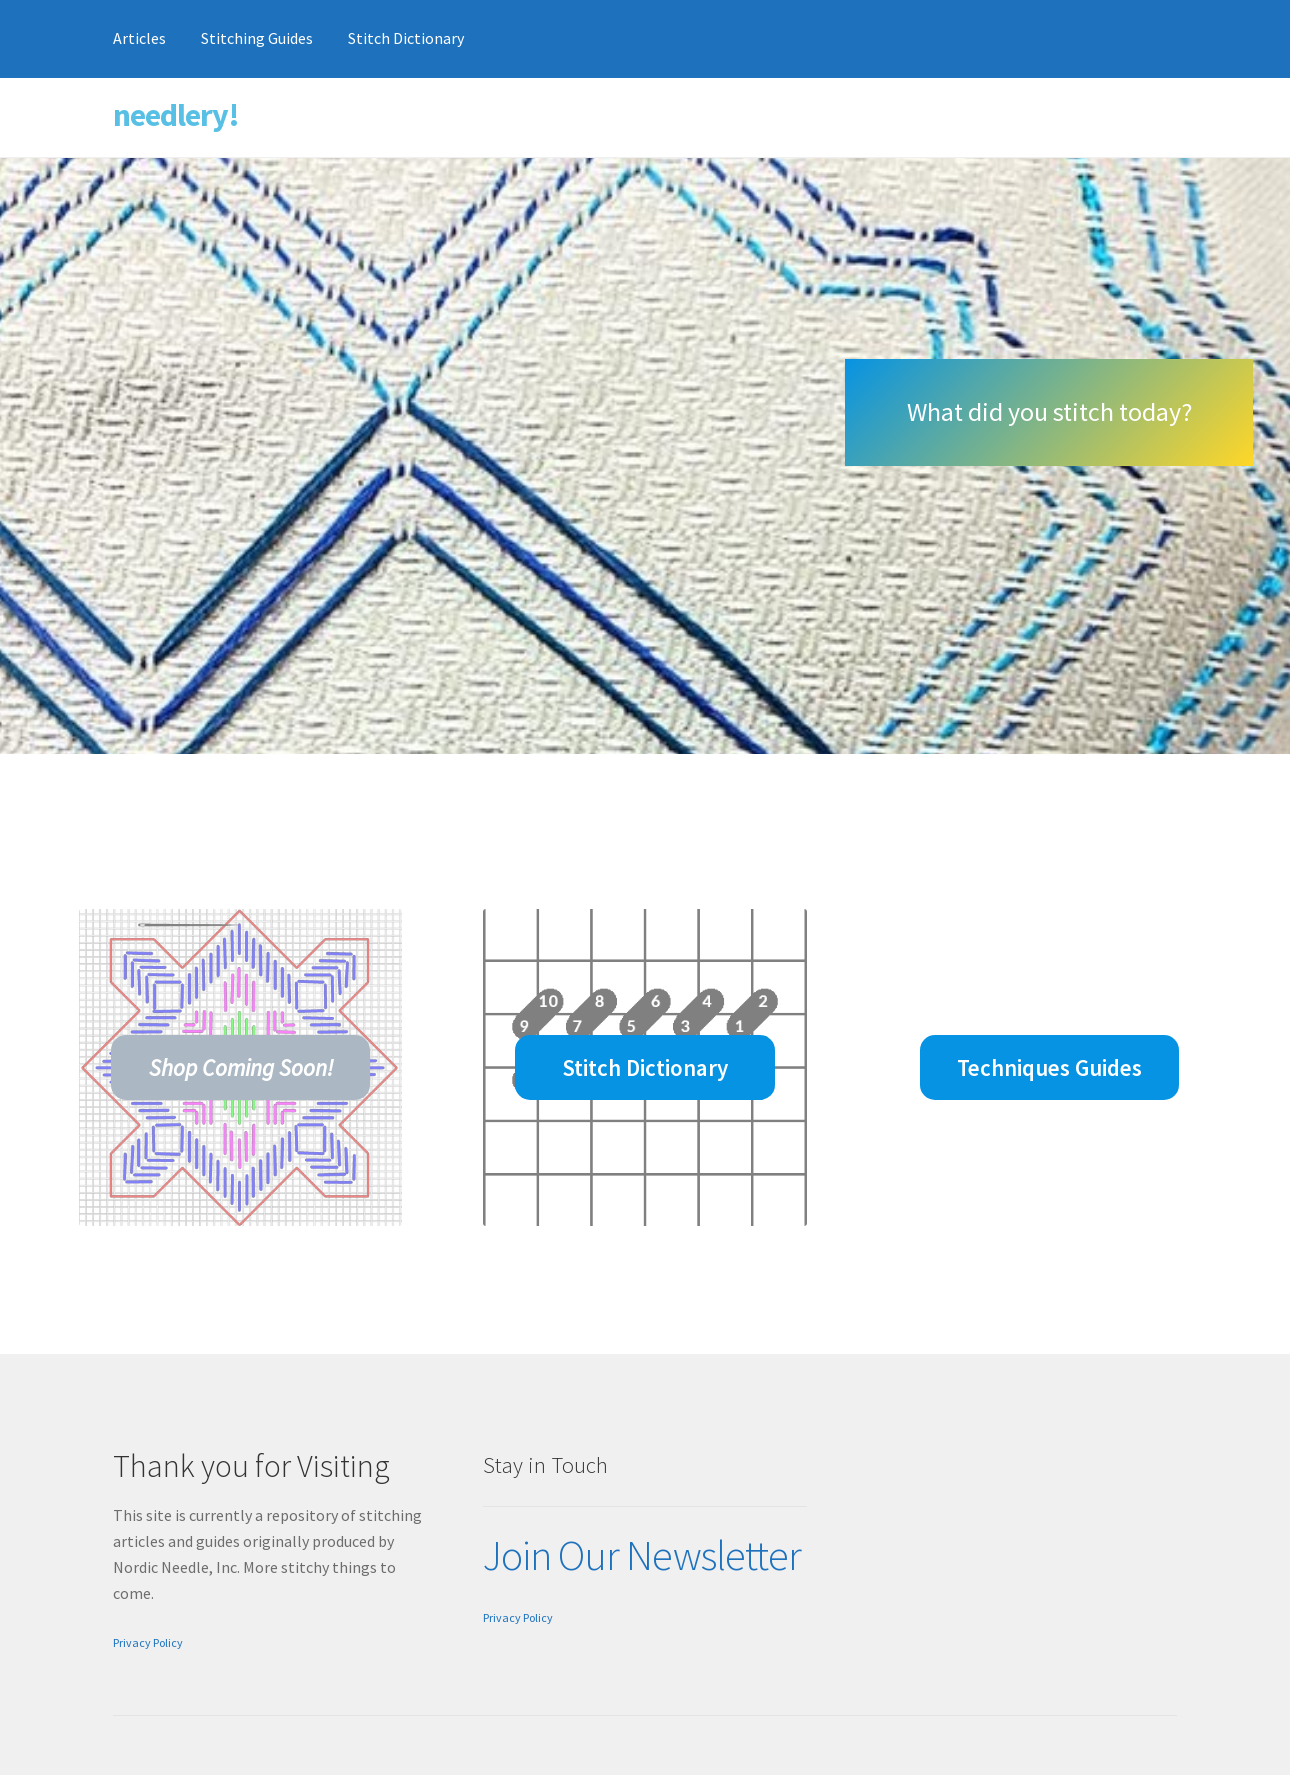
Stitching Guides (257, 38)
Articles (139, 38)
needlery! (176, 115)
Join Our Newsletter (642, 1555)
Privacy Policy (148, 1642)
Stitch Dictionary (406, 38)
